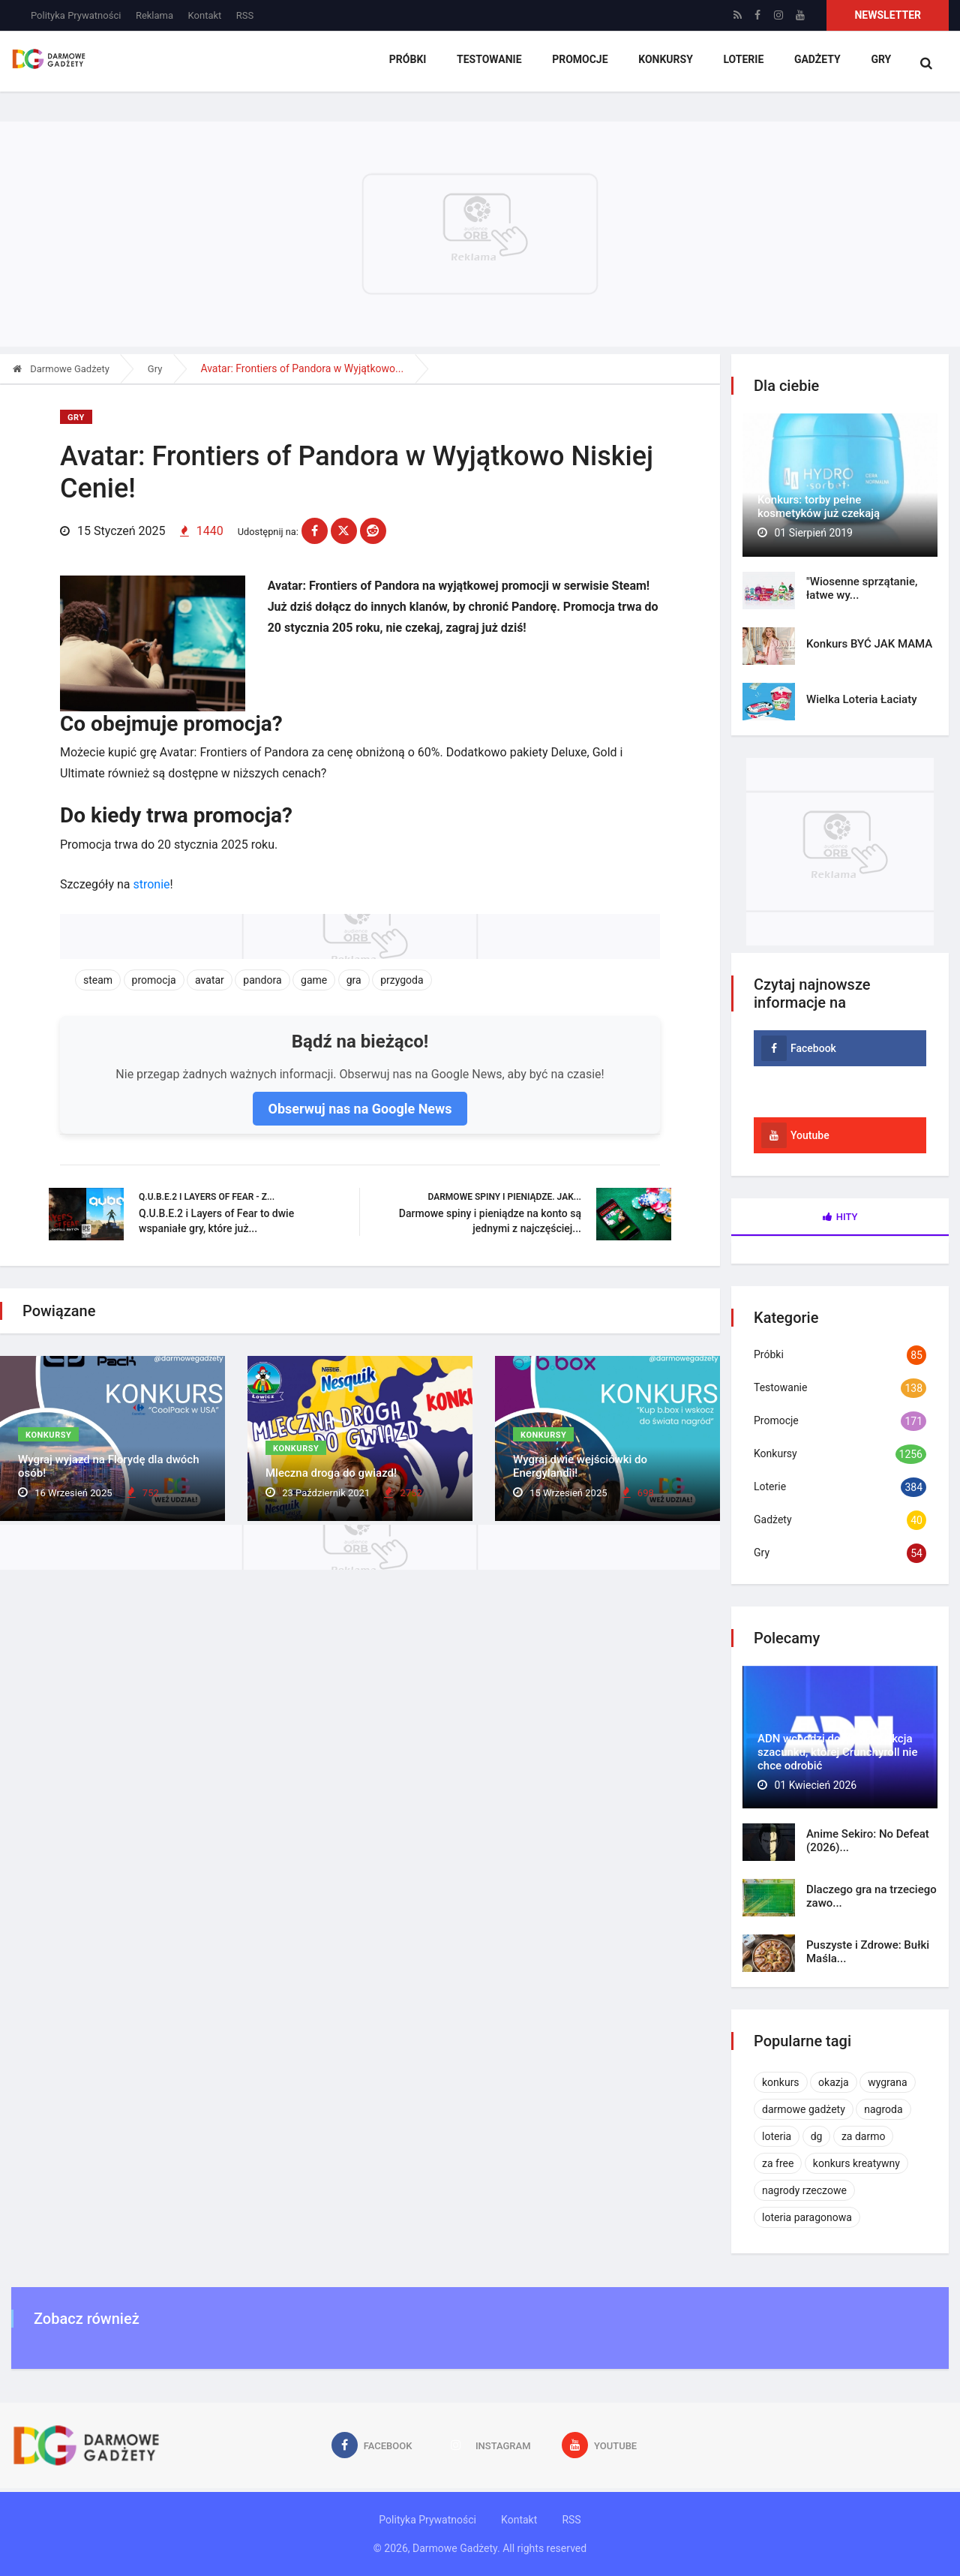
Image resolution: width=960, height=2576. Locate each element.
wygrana (887, 2082)
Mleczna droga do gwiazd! (331, 1473)
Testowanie (489, 64)
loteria (776, 2136)
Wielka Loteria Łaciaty (861, 699)
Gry (878, 64)
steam (97, 975)
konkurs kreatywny (856, 2163)
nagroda (883, 2109)
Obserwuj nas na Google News (360, 1103)
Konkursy (665, 64)
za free (778, 2163)
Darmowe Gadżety (61, 368)
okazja (833, 2082)
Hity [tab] (840, 1216)
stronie (151, 879)
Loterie (742, 64)
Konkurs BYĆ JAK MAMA (869, 644)
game (314, 975)
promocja (154, 975)
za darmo (864, 2136)
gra (354, 975)
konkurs (781, 2082)
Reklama (154, 15)
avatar (209, 975)
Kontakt (205, 15)
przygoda (401, 975)
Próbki (408, 64)
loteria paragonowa (807, 2217)
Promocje (579, 64)
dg (817, 2136)
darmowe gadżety (803, 2109)
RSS (245, 15)
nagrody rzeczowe (804, 2190)
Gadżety (815, 64)
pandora (262, 975)
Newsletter (887, 15)
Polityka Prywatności (76, 15)
